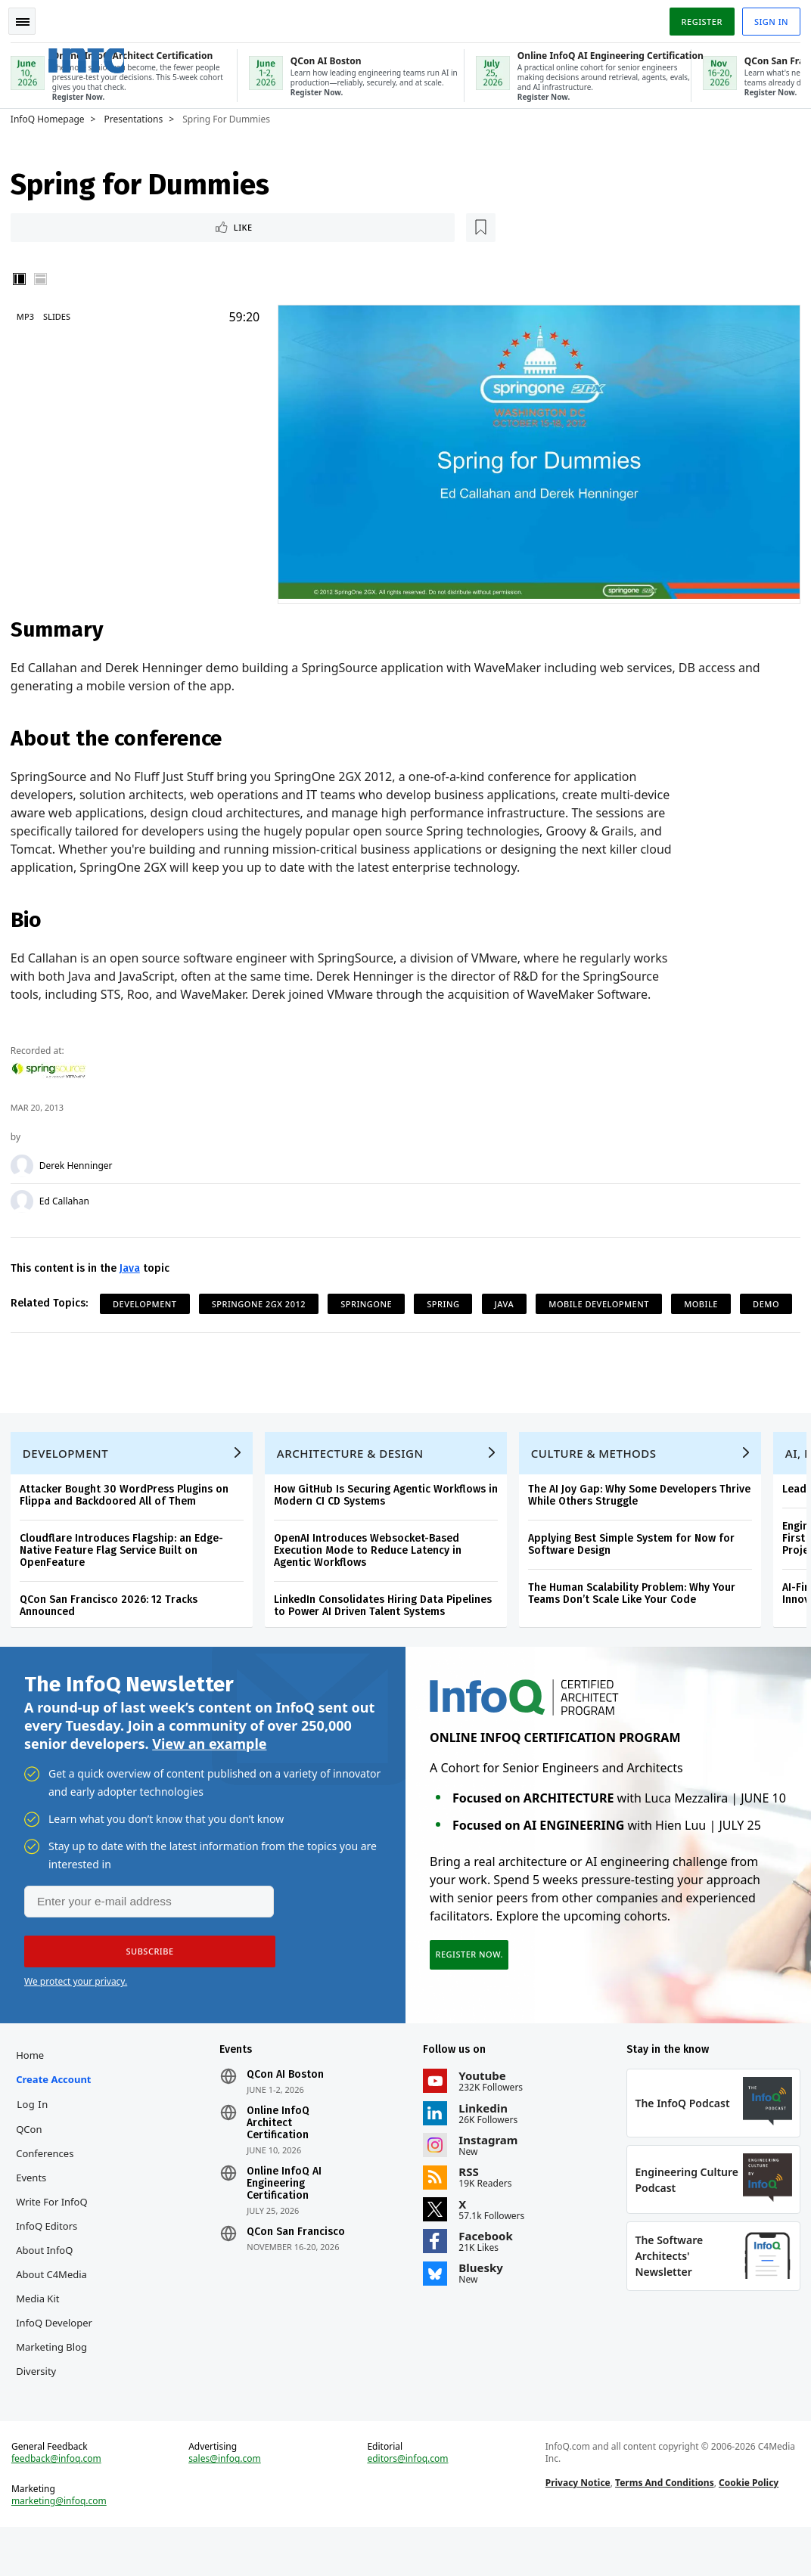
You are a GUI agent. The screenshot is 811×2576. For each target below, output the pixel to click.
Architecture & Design (354, 1479)
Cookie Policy (747, 2527)
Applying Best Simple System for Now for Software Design (636, 1570)
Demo (130, 1326)
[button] (143, 1982)
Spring (447, 1300)
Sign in (767, 17)
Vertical (24, 279)
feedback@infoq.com (61, 2503)
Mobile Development (603, 1300)
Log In (37, 2140)
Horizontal (45, 279)
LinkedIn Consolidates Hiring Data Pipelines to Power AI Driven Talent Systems (387, 1632)
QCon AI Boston (287, 2110)
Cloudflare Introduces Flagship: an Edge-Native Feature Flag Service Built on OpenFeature (126, 1576)
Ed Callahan (69, 1197)
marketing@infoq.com (63, 2546)
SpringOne (370, 1300)
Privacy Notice (576, 2527)
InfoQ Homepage (52, 116)
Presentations (138, 116)
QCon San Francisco (298, 2267)
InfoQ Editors (51, 2261)
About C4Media (56, 2310)
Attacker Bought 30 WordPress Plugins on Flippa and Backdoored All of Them (128, 1521)
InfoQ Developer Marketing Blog (58, 2370)
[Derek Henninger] (26, 1162)
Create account (57, 2115)
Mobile (705, 1300)
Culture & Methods (598, 1479)
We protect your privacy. (75, 2012)
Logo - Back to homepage (115, 52)
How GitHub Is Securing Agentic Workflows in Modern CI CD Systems (390, 1521)
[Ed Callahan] (26, 1197)
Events (35, 2213)
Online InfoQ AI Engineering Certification (286, 2219)
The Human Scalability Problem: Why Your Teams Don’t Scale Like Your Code (636, 1619)
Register (696, 17)
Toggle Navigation (29, 18)
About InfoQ (48, 2285)
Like (55, 225)
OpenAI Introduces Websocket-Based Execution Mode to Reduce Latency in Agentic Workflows (372, 1576)
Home (34, 2090)
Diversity (40, 2406)
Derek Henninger (80, 1162)
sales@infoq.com (227, 2503)
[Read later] (105, 226)
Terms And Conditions (663, 2527)
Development (149, 1300)
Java (134, 1264)
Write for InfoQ (56, 2237)
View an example (209, 1774)
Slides (61, 316)
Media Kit (42, 2334)
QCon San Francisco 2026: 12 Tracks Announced (113, 1632)
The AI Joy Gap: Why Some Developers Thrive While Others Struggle (644, 1521)
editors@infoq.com (408, 2503)
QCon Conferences (49, 2177)
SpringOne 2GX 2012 (263, 1300)
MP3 (30, 316)
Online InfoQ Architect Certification (280, 2158)
